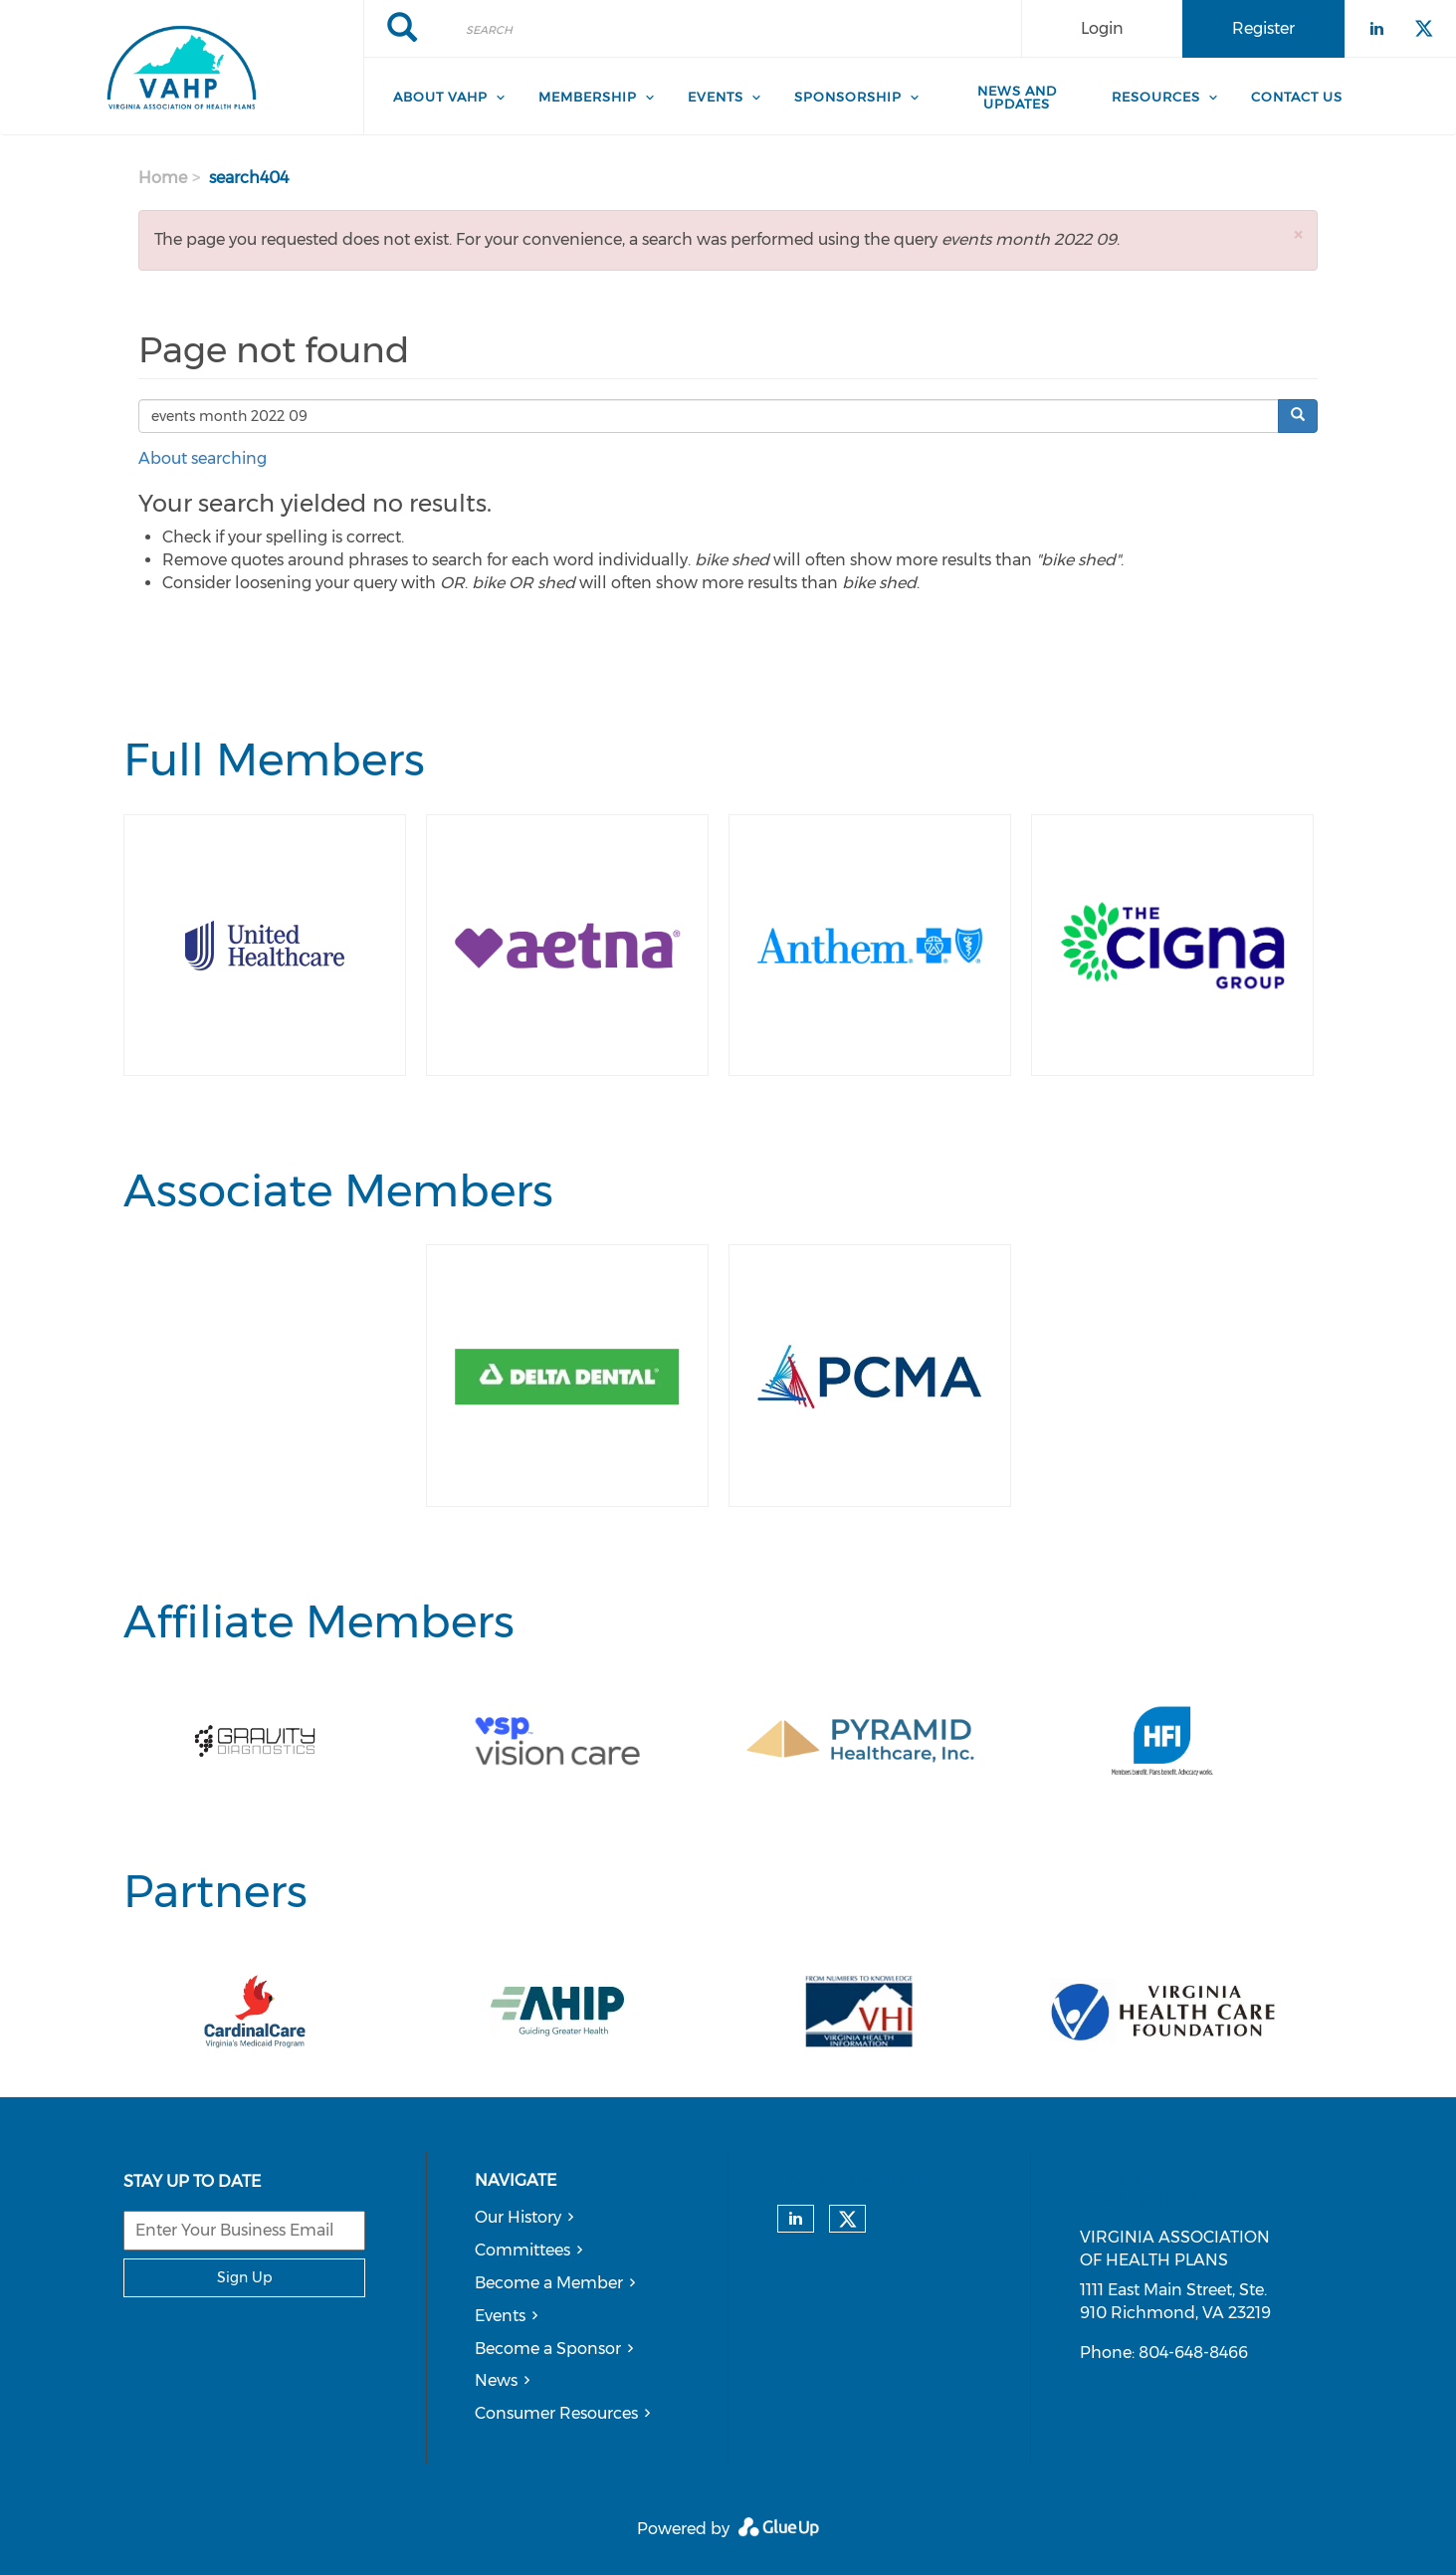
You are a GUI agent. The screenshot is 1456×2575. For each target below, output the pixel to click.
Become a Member (549, 2282)
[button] (1298, 234)
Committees (522, 2250)
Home (162, 177)
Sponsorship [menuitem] (848, 97)
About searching (202, 458)
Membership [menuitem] (587, 97)
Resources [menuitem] (1156, 97)
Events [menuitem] (715, 97)
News (496, 2380)
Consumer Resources (556, 2413)
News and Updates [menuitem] (1017, 97)
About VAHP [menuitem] (440, 97)
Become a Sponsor (548, 2348)
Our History (518, 2217)
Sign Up (244, 2277)
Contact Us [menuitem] (1297, 97)
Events (500, 2315)
